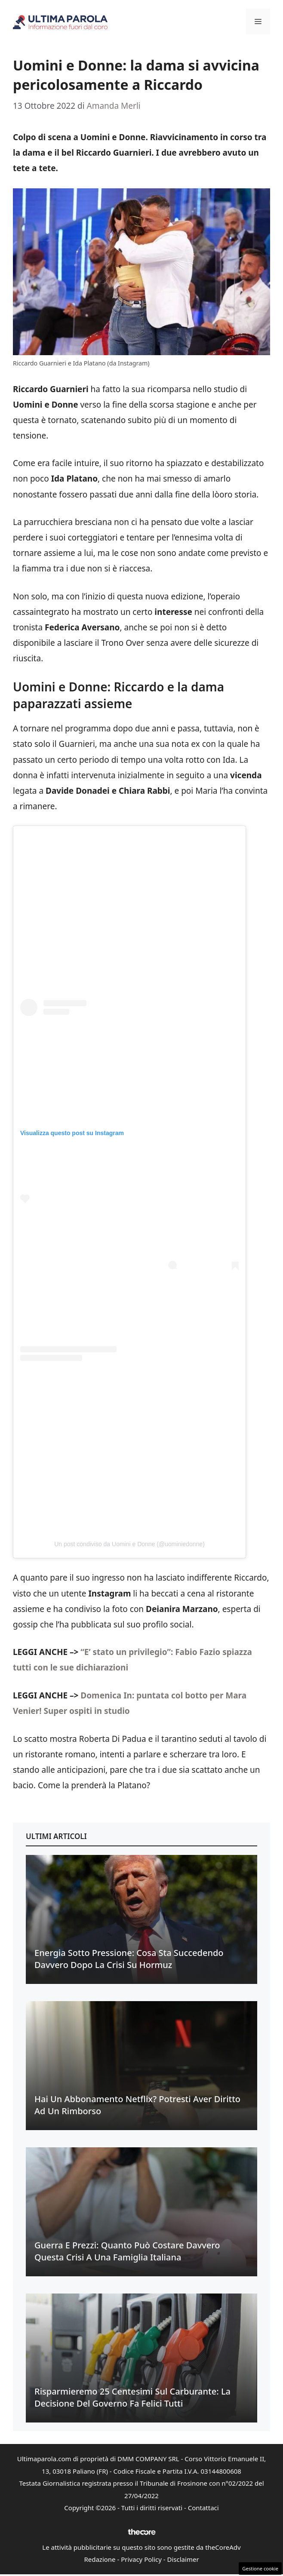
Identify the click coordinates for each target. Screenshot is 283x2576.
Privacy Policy (141, 2559)
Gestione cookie (260, 2568)
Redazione (99, 2559)
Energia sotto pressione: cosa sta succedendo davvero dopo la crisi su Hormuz (129, 1959)
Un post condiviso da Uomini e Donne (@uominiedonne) (129, 1544)
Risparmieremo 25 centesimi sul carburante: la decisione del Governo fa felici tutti (132, 2397)
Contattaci (203, 2507)
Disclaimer (183, 2559)
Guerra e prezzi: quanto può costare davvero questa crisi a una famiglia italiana (127, 2251)
